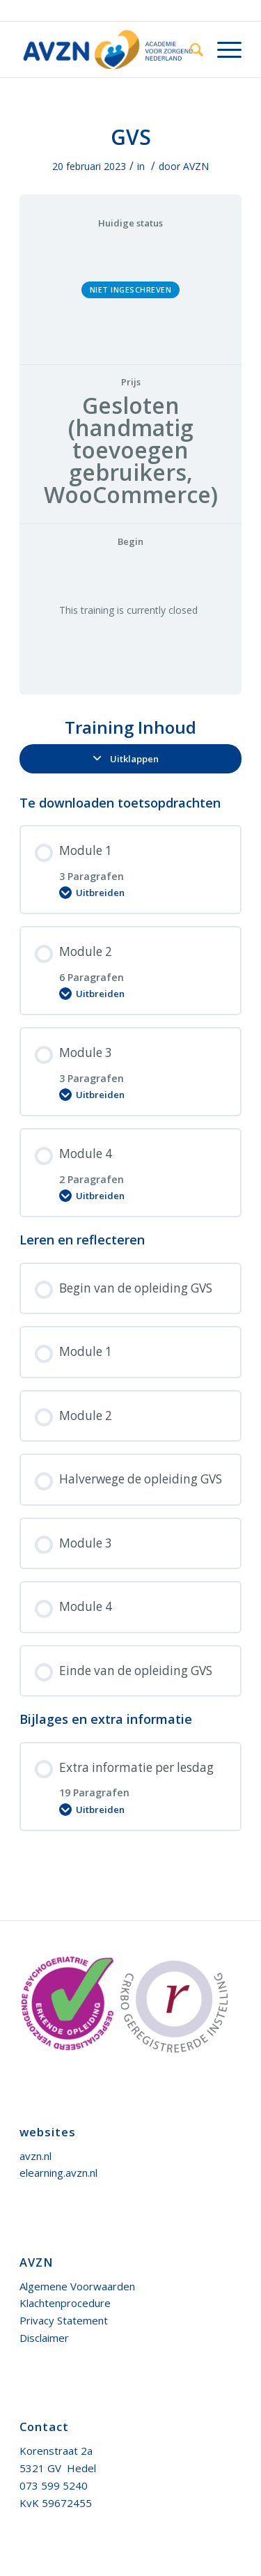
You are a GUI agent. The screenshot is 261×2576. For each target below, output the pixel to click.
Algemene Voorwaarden (77, 2286)
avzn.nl (35, 2156)
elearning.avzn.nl (58, 2173)
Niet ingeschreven (131, 289)
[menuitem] (189, 49)
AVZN (196, 166)
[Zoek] (189, 49)
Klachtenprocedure (65, 2303)
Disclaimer (44, 2338)
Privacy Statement (63, 2320)
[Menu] (222, 49)
